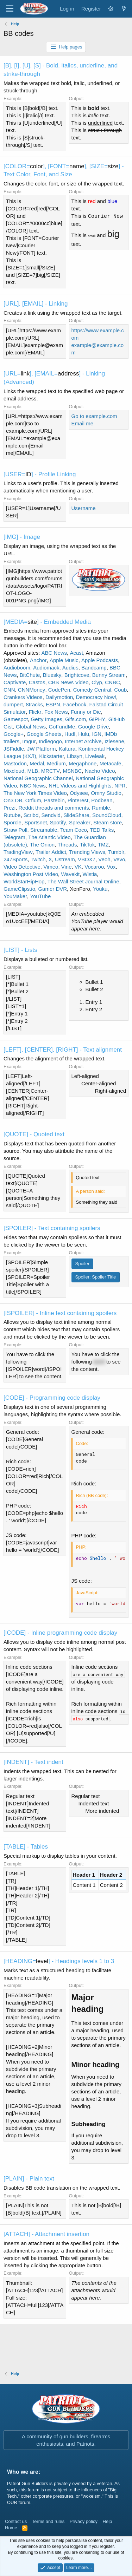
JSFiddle (14, 749)
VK (78, 867)
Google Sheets (43, 734)
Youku (100, 889)
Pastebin (54, 800)
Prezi (9, 808)
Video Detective (22, 867)
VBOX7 (86, 859)
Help (107, 2521)
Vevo (119, 859)
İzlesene (114, 741)
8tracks (34, 704)
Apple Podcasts (99, 660)
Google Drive (93, 727)
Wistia (90, 874)
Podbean (101, 800)
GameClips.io (19, 889)
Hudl (69, 734)
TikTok (87, 845)
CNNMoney (31, 690)
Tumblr (116, 852)
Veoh (104, 859)
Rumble (101, 808)
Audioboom (17, 668)
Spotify (58, 822)
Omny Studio (106, 793)
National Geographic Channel (38, 778)
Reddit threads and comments (54, 808)
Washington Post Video (31, 874)
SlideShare (76, 815)
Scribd (31, 815)
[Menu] (9, 9)
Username (83, 508)
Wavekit (70, 874)
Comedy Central (92, 690)
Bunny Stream (109, 675)
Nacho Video (100, 771)
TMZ (103, 845)
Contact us (16, 2521)
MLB (32, 771)
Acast (76, 653)
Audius (70, 668)
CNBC (112, 682)
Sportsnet (35, 822)
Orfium (33, 800)
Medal (37, 763)
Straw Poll (15, 830)
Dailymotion (59, 697)
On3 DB (13, 800)
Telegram (14, 837)
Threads (67, 845)
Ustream (65, 859)
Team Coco (73, 830)
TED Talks (102, 830)
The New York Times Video (35, 793)
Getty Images (46, 719)
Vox (111, 867)
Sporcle (12, 822)
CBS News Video (68, 682)
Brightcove (76, 675)
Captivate (15, 682)
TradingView (18, 852)
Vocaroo (94, 867)
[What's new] (124, 8)
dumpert (13, 704)
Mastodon (15, 763)
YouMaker (15, 896)
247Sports (15, 859)
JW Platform (41, 749)
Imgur (29, 741)
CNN (9, 690)
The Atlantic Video (49, 837)
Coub (120, 690)
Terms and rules (48, 2521)
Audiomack (46, 668)
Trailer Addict (51, 852)
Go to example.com (94, 416)
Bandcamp (94, 668)
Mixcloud (14, 771)
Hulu (83, 734)
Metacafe (110, 763)
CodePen (59, 690)
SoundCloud (106, 815)
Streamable (43, 830)
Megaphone (82, 763)
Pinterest (78, 800)
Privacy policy (84, 2521)
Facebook (74, 704)
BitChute (30, 675)
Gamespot (16, 719)
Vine (66, 867)
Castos (37, 682)
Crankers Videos (23, 697)
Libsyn (74, 756)
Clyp (97, 682)
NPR (120, 786)
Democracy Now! (96, 697)
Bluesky (52, 675)
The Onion (42, 845)
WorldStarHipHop (24, 881)
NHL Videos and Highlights (80, 786)
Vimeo (50, 867)
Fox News (56, 712)
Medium (56, 763)
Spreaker (79, 822)
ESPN (53, 704)
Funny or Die (86, 712)
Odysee (79, 793)
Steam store (107, 822)
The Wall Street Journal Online (83, 881)
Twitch (38, 859)
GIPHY (97, 719)
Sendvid (51, 815)
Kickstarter (51, 756)
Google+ (14, 734)
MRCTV (50, 771)
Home (11, 2527)
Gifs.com (75, 719)
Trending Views (87, 852)
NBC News (32, 786)
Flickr (35, 712)
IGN (96, 734)
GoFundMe (62, 727)
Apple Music (64, 660)
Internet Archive (83, 741)
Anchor (38, 660)
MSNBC (72, 771)
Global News (31, 727)
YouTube (40, 896)
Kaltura (67, 749)
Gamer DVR (52, 889)
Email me (82, 423)
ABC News (54, 653)
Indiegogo (50, 741)
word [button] (99, 1362)
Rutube (12, 815)
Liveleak (95, 756)
